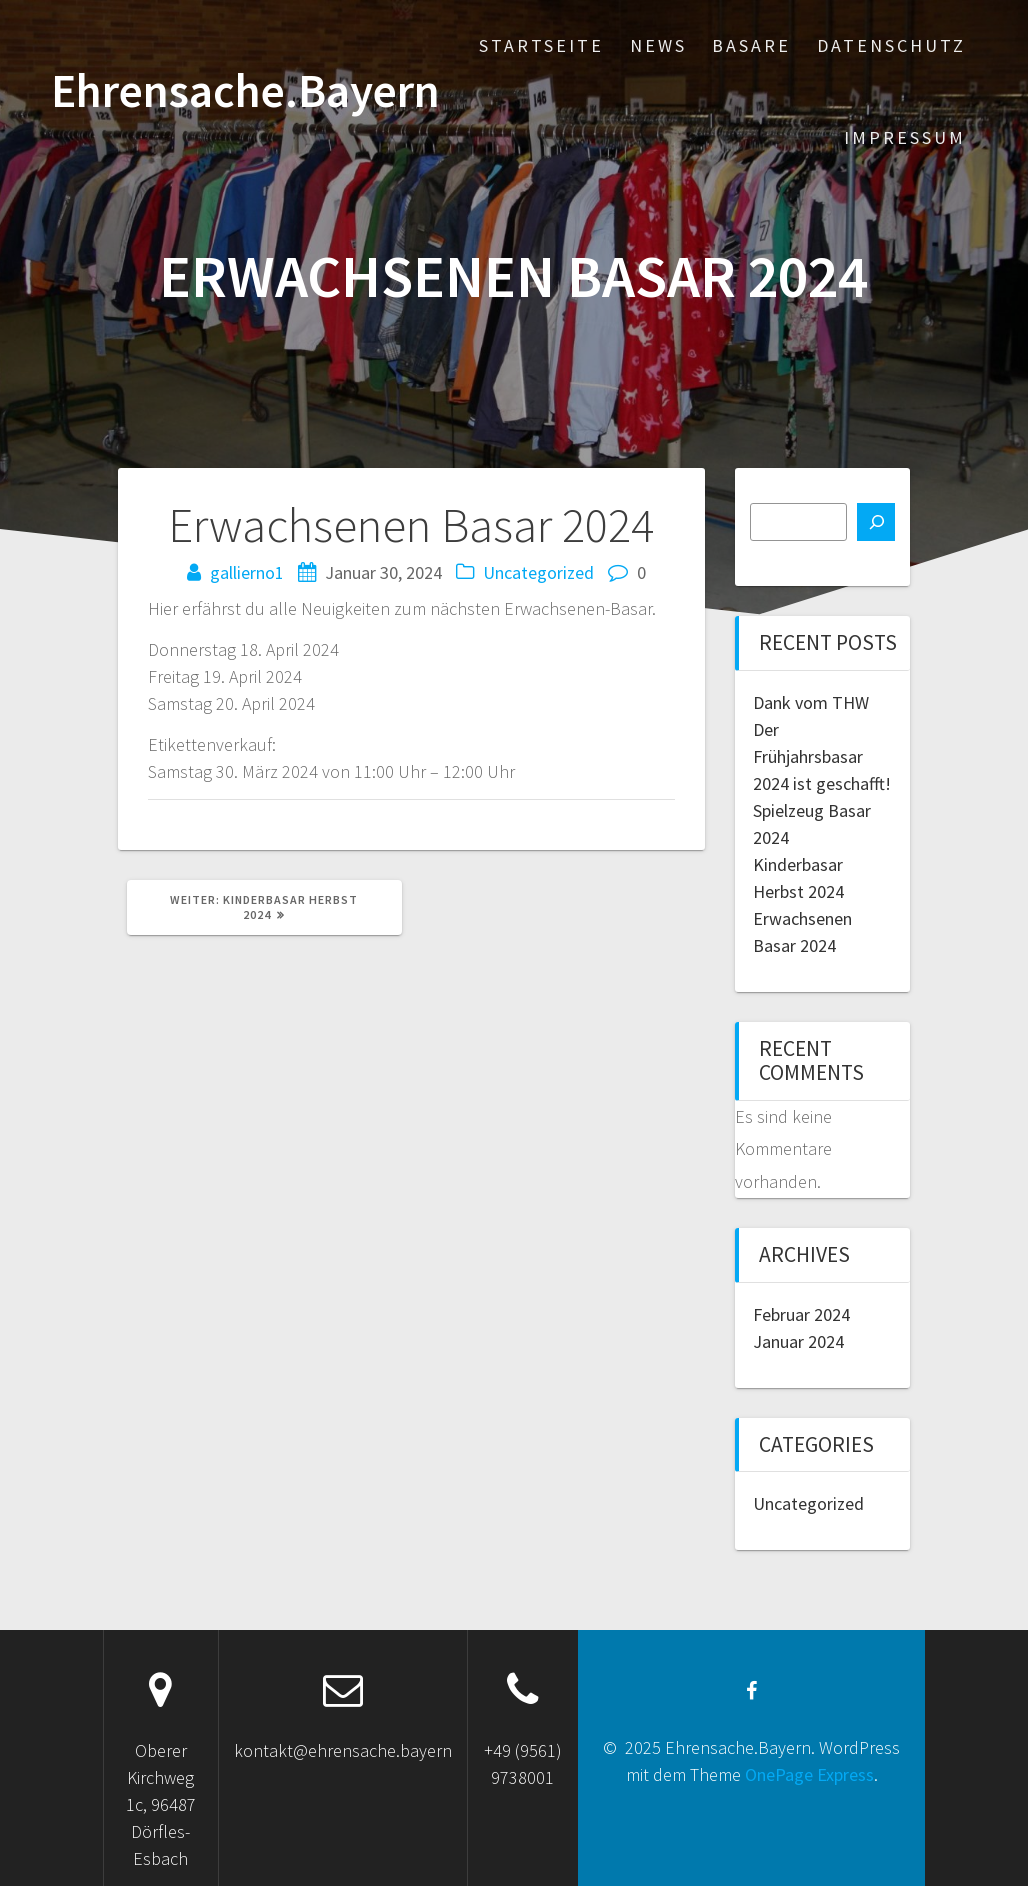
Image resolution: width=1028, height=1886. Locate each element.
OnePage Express (809, 1774)
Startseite (541, 45)
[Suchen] (876, 522)
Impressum (905, 137)
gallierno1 (247, 572)
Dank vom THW (811, 702)
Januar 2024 (798, 1341)
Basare (751, 45)
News (658, 45)
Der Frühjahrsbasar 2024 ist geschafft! (822, 756)
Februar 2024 (801, 1314)
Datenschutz (891, 45)
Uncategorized (538, 572)
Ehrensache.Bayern (245, 91)
